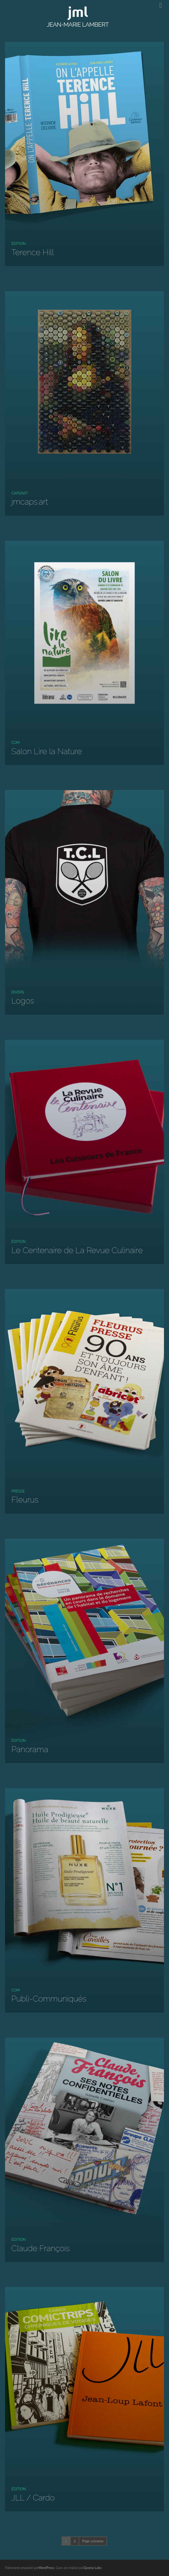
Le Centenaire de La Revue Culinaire (77, 1250)
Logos (22, 1000)
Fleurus (25, 1499)
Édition (18, 243)
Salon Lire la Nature (46, 751)
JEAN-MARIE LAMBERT (77, 24)
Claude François (40, 2248)
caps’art (19, 493)
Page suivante (93, 2541)
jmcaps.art (29, 501)
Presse (18, 1491)
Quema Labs (92, 2568)
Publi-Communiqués (49, 1998)
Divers (17, 992)
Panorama (29, 1749)
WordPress (46, 2568)
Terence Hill (32, 252)
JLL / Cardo (33, 2497)
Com (15, 742)
